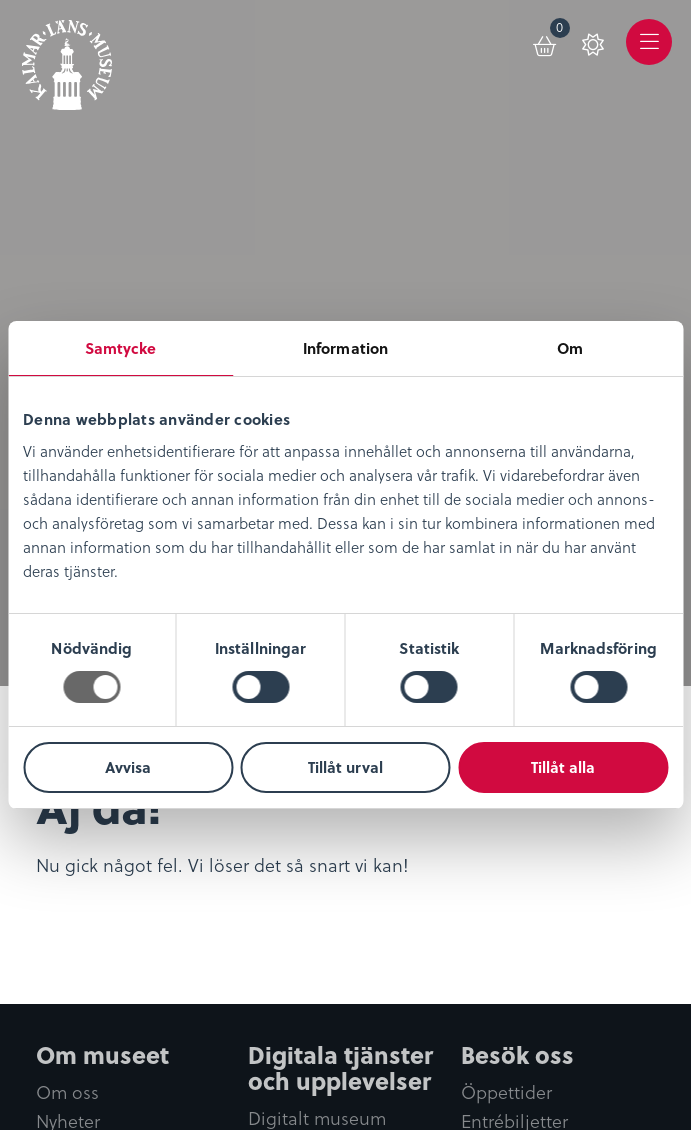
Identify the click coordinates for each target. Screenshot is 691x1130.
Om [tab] (570, 348)
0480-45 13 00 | (478, 1022)
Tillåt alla (563, 767)
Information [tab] (345, 348)
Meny (649, 56)
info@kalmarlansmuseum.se (140, 1047)
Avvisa (128, 767)
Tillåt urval (345, 767)
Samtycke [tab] (121, 348)
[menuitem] (546, 42)
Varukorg (560, 31)
